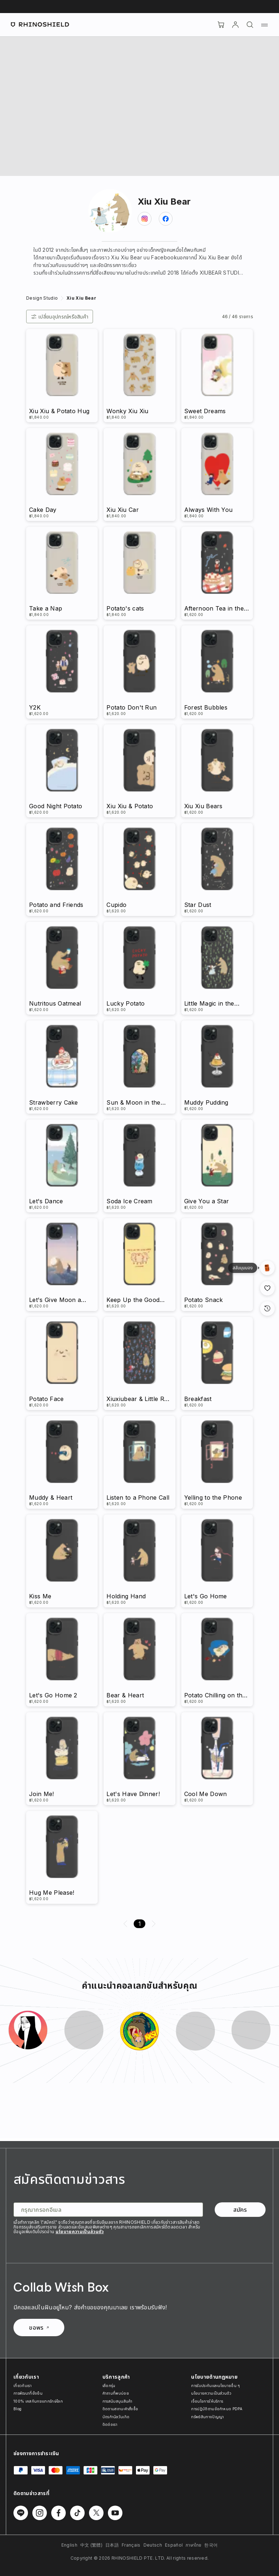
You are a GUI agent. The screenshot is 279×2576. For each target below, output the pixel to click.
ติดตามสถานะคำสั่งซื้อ (120, 2409)
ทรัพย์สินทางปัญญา (207, 2417)
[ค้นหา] (250, 24)
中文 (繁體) (91, 2545)
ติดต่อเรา (109, 2424)
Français (131, 2545)
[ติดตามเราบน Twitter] (96, 2513)
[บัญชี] (235, 24)
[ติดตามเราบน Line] (20, 2513)
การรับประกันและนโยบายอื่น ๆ (215, 2385)
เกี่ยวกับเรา (22, 2385)
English (69, 2545)
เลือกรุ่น (109, 2385)
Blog (17, 2409)
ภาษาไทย (193, 2545)
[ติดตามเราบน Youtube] (115, 2513)
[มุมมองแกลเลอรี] (267, 1268)
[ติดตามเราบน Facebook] (58, 2513)
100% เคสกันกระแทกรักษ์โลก (38, 2401)
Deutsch (152, 2545)
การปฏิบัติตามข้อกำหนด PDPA (216, 2409)
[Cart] (221, 24)
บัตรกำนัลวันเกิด (116, 2417)
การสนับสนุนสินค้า (117, 2401)
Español (174, 2545)
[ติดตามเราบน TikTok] (77, 2513)
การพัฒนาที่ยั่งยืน (28, 2393)
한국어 (211, 2545)
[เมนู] (264, 24)
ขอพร (38, 2327)
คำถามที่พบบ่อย (115, 2393)
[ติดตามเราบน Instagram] (39, 2513)
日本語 (112, 2545)
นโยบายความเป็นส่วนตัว (80, 2231)
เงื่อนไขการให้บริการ (207, 2401)
